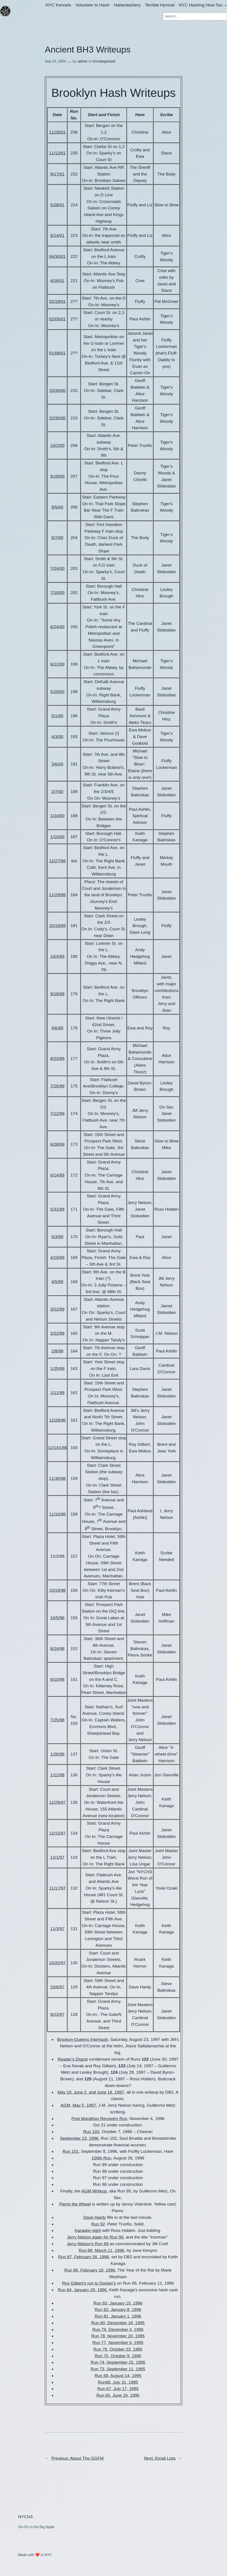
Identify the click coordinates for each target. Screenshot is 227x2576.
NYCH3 (25, 2516)
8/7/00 (57, 537)
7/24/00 (57, 568)
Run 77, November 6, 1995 (117, 2342)
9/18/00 (57, 476)
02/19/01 (57, 301)
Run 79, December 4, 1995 (117, 2329)
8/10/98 (57, 1679)
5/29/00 (57, 691)
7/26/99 (57, 1086)
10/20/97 (57, 1962)
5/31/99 (57, 1209)
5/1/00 (57, 715)
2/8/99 (57, 1351)
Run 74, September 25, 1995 (118, 2362)
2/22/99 (57, 1333)
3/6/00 (57, 764)
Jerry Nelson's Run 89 (87, 2243)
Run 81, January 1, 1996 (118, 2316)
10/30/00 (57, 390)
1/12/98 (57, 1775)
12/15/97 (57, 1833)
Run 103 (91, 2131)
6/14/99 (57, 1175)
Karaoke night (88, 2230)
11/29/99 (57, 894)
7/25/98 (57, 1720)
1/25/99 (57, 1368)
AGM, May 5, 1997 (78, 2105)
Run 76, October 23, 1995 (118, 2349)
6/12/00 (57, 664)
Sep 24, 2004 (55, 61)
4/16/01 (57, 280)
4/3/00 (57, 736)
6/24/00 (57, 626)
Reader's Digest (73, 2059)
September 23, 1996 (79, 2138)
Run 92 (98, 2224)
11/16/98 (57, 1514)
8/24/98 (57, 1648)
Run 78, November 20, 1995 (118, 2336)
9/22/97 (57, 2014)
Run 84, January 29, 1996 (82, 2290)
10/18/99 (57, 925)
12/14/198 (57, 1447)
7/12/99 (57, 1113)
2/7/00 (57, 791)
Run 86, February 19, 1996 (89, 2270)
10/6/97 (57, 1987)
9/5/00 (57, 507)
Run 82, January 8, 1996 (118, 2309)
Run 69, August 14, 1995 (117, 2375)
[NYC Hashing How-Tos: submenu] (225, 5)
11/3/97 (57, 1928)
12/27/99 (57, 861)
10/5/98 (57, 1617)
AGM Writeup (94, 2191)
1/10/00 (57, 836)
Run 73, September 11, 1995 (118, 2369)
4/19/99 (57, 1257)
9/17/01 (57, 174)
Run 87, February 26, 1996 (83, 2256)
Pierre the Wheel (75, 2204)
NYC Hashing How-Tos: (201, 5)
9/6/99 (57, 1028)
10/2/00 (57, 445)
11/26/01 (57, 132)
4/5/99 (57, 1281)
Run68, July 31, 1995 (118, 2382)
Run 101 (71, 2151)
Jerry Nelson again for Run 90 (95, 2237)
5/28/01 (57, 205)
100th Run (101, 2158)
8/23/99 (57, 1058)
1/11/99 (57, 1392)
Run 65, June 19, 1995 (117, 2395)
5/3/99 (57, 1236)
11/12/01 (57, 153)
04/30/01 (57, 256)
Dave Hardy (94, 2217)
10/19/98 (57, 1590)
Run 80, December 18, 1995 (118, 2323)
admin (83, 61)
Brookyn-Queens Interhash (82, 2039)
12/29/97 (57, 1802)
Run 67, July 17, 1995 (118, 2388)
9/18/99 (57, 994)
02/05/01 (57, 319)
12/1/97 (57, 1857)
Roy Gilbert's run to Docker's (89, 2283)
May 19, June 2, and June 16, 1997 (90, 2092)
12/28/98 (57, 1420)
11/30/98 (57, 1478)
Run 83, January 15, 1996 (118, 2303)
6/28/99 (57, 1144)
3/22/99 (57, 1309)
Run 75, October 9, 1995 (118, 2356)
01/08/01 (57, 353)
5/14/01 (57, 235)
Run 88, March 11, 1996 (101, 2250)
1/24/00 (57, 815)
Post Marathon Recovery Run (99, 2118)
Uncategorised (103, 61)
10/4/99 (57, 956)
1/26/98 (57, 1754)
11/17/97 (57, 1888)
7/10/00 (57, 592)
